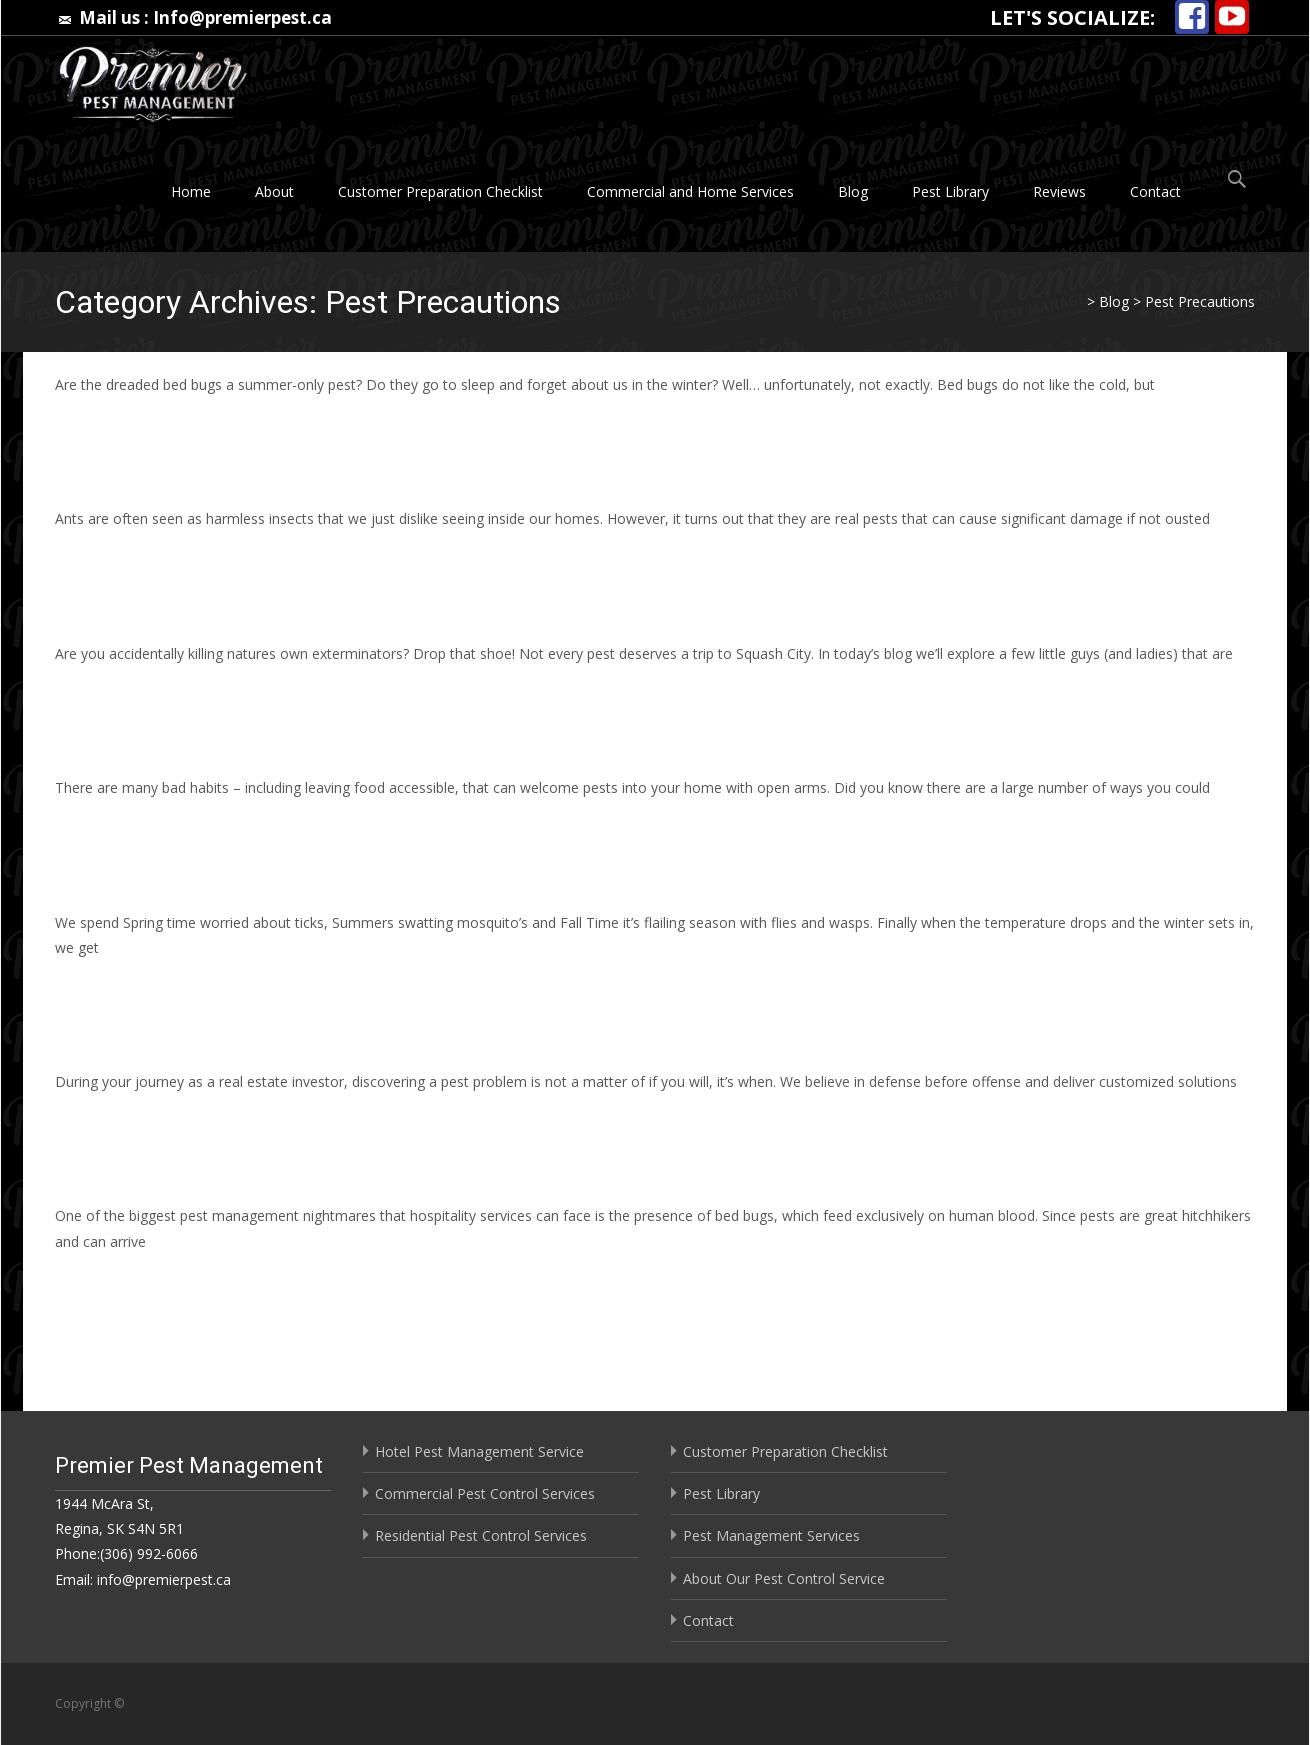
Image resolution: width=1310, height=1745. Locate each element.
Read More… (99, 421)
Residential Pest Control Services (481, 1535)
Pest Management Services (771, 1535)
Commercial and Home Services (690, 191)
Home (191, 191)
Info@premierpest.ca (242, 17)
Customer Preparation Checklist (440, 191)
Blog (853, 191)
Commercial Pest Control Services (485, 1493)
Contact (1155, 191)
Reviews (1059, 191)
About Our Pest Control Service (784, 1578)
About (274, 191)
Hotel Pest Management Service (479, 1451)
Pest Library (950, 191)
